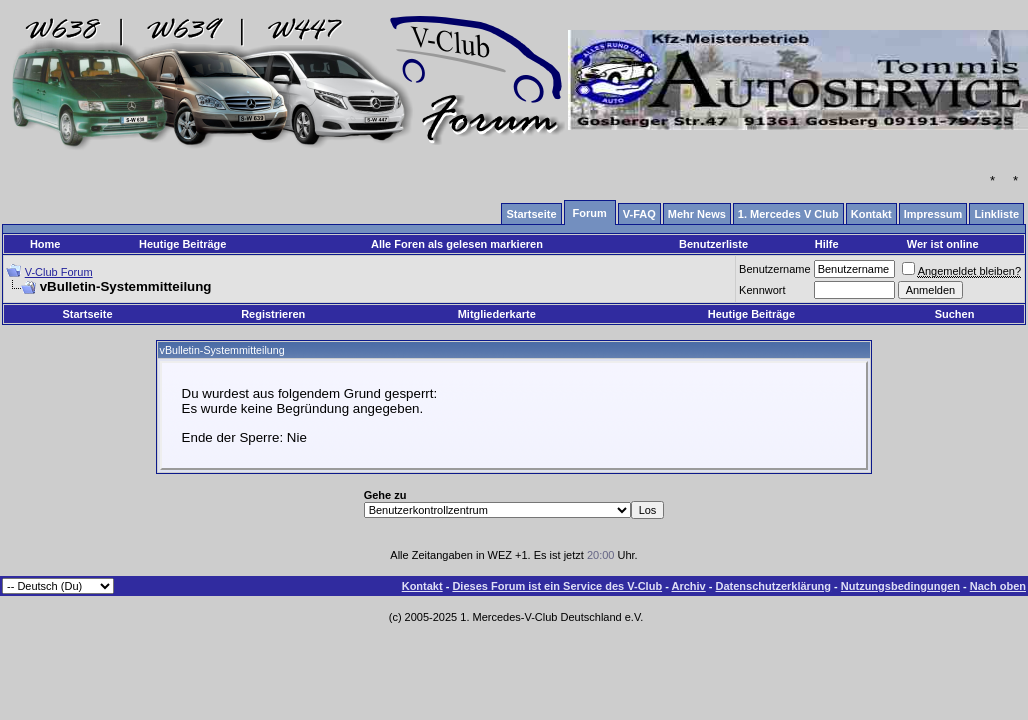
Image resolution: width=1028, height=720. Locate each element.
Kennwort (762, 290)
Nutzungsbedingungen (900, 586)
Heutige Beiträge (182, 244)
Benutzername (775, 269)
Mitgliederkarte (497, 314)
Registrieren (273, 314)
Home (45, 244)
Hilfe (827, 244)
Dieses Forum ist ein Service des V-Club (557, 586)
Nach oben (998, 586)
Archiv (688, 586)
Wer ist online (943, 244)
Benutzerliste (713, 244)
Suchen (955, 314)
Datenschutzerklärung (774, 586)
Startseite (87, 314)
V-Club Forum (59, 272)
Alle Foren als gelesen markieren (457, 244)
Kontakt (422, 586)
